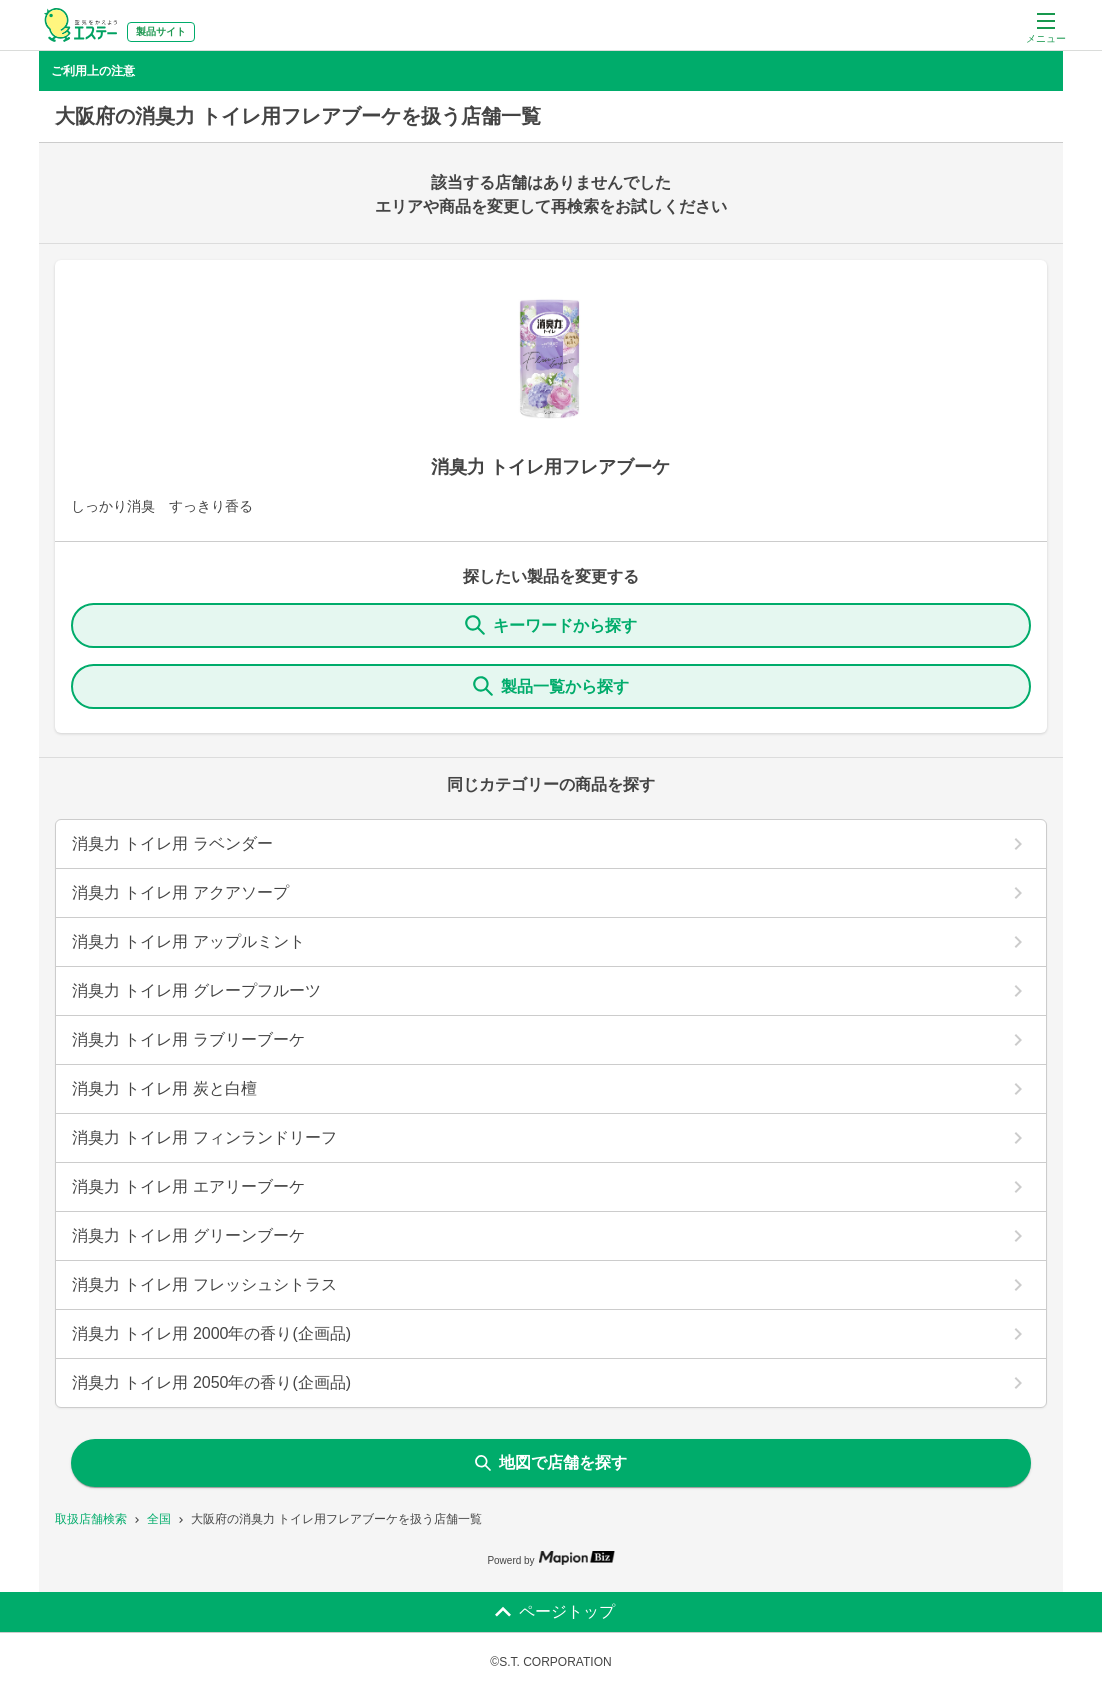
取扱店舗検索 (91, 1519)
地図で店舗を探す (551, 1462)
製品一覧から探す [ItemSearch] (551, 686)
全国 (159, 1519)
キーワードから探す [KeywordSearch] (551, 625)
